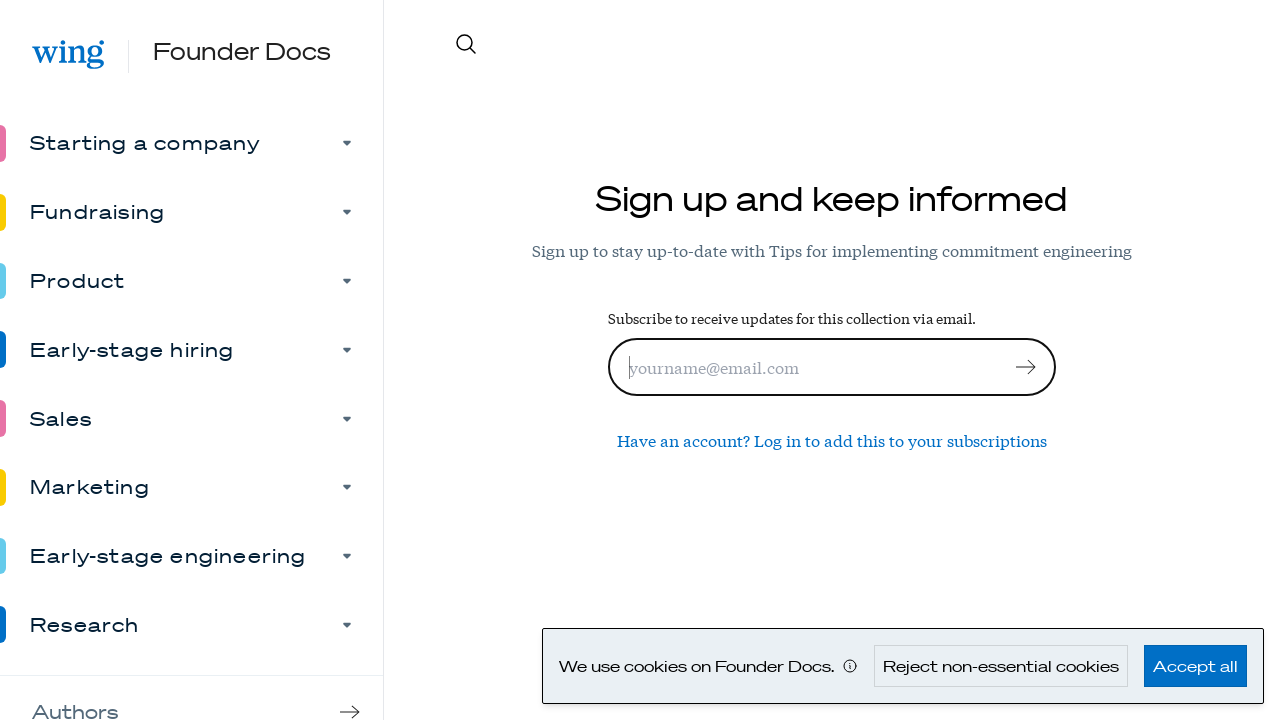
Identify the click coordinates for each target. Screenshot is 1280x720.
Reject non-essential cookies (1001, 666)
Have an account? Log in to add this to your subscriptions (832, 439)
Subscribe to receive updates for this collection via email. (792, 318)
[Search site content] (851, 44)
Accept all (1195, 666)
